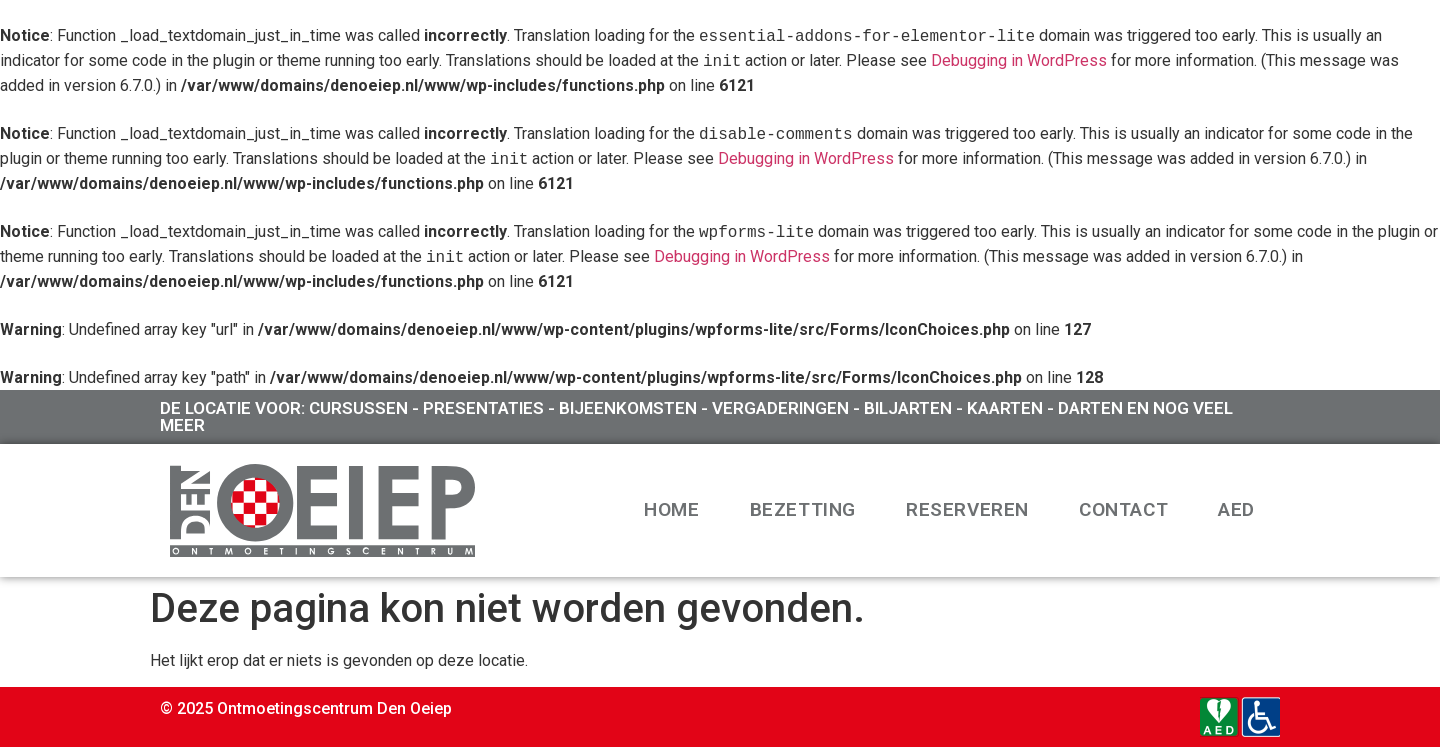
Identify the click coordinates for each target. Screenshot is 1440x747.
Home (671, 509)
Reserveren (967, 509)
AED (1236, 509)
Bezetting (803, 509)
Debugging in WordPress (1019, 61)
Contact (1123, 509)
